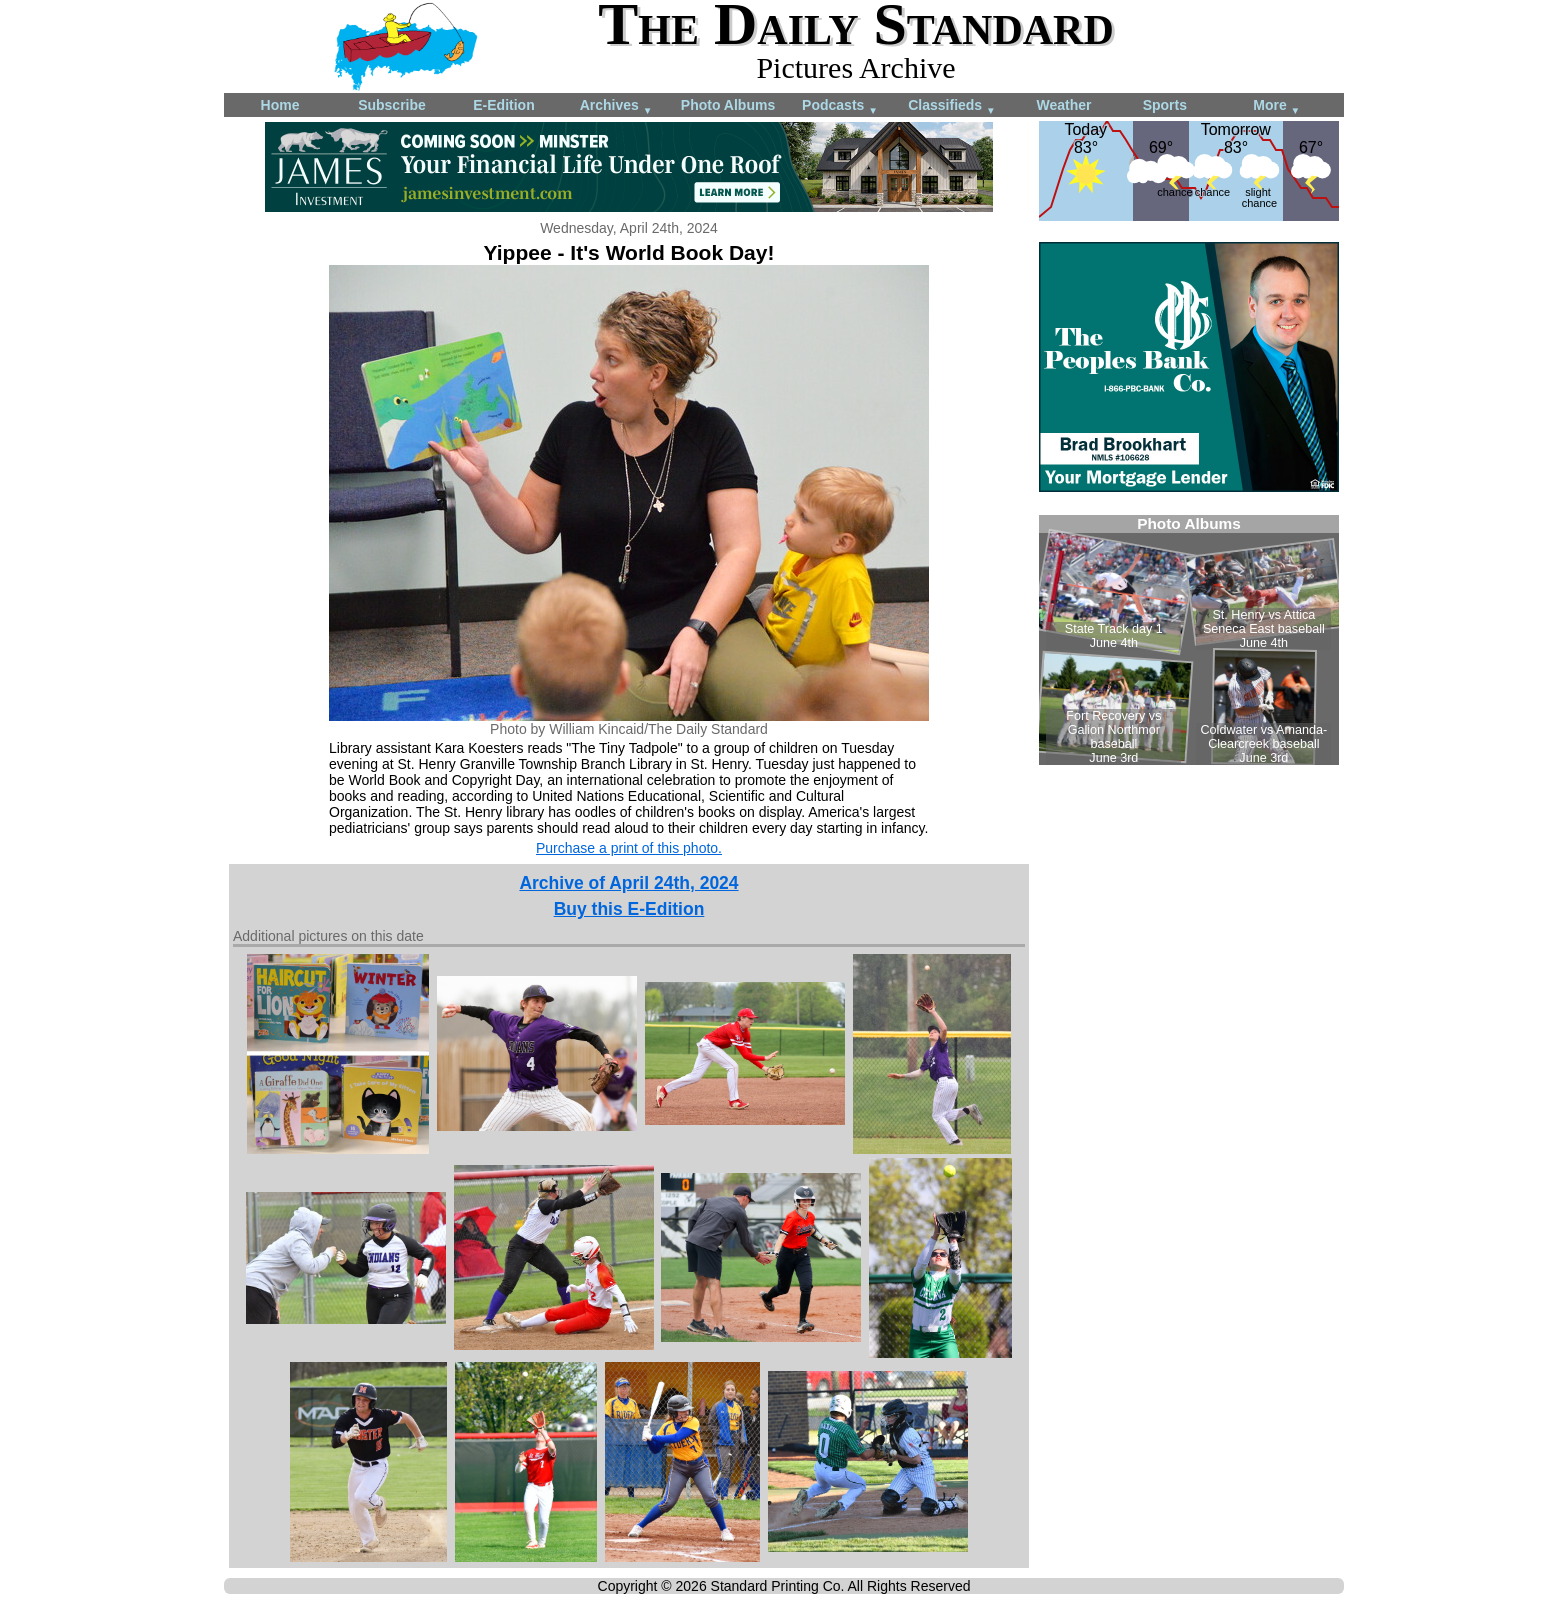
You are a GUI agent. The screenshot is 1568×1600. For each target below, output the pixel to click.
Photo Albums (728, 105)
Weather (1064, 105)
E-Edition (503, 105)
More (1276, 106)
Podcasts (840, 106)
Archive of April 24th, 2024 (628, 883)
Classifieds (952, 106)
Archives (616, 106)
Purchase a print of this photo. (629, 848)
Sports (1165, 105)
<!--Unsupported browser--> (1189, 640)
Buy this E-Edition (629, 909)
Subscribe (392, 105)
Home (280, 105)
